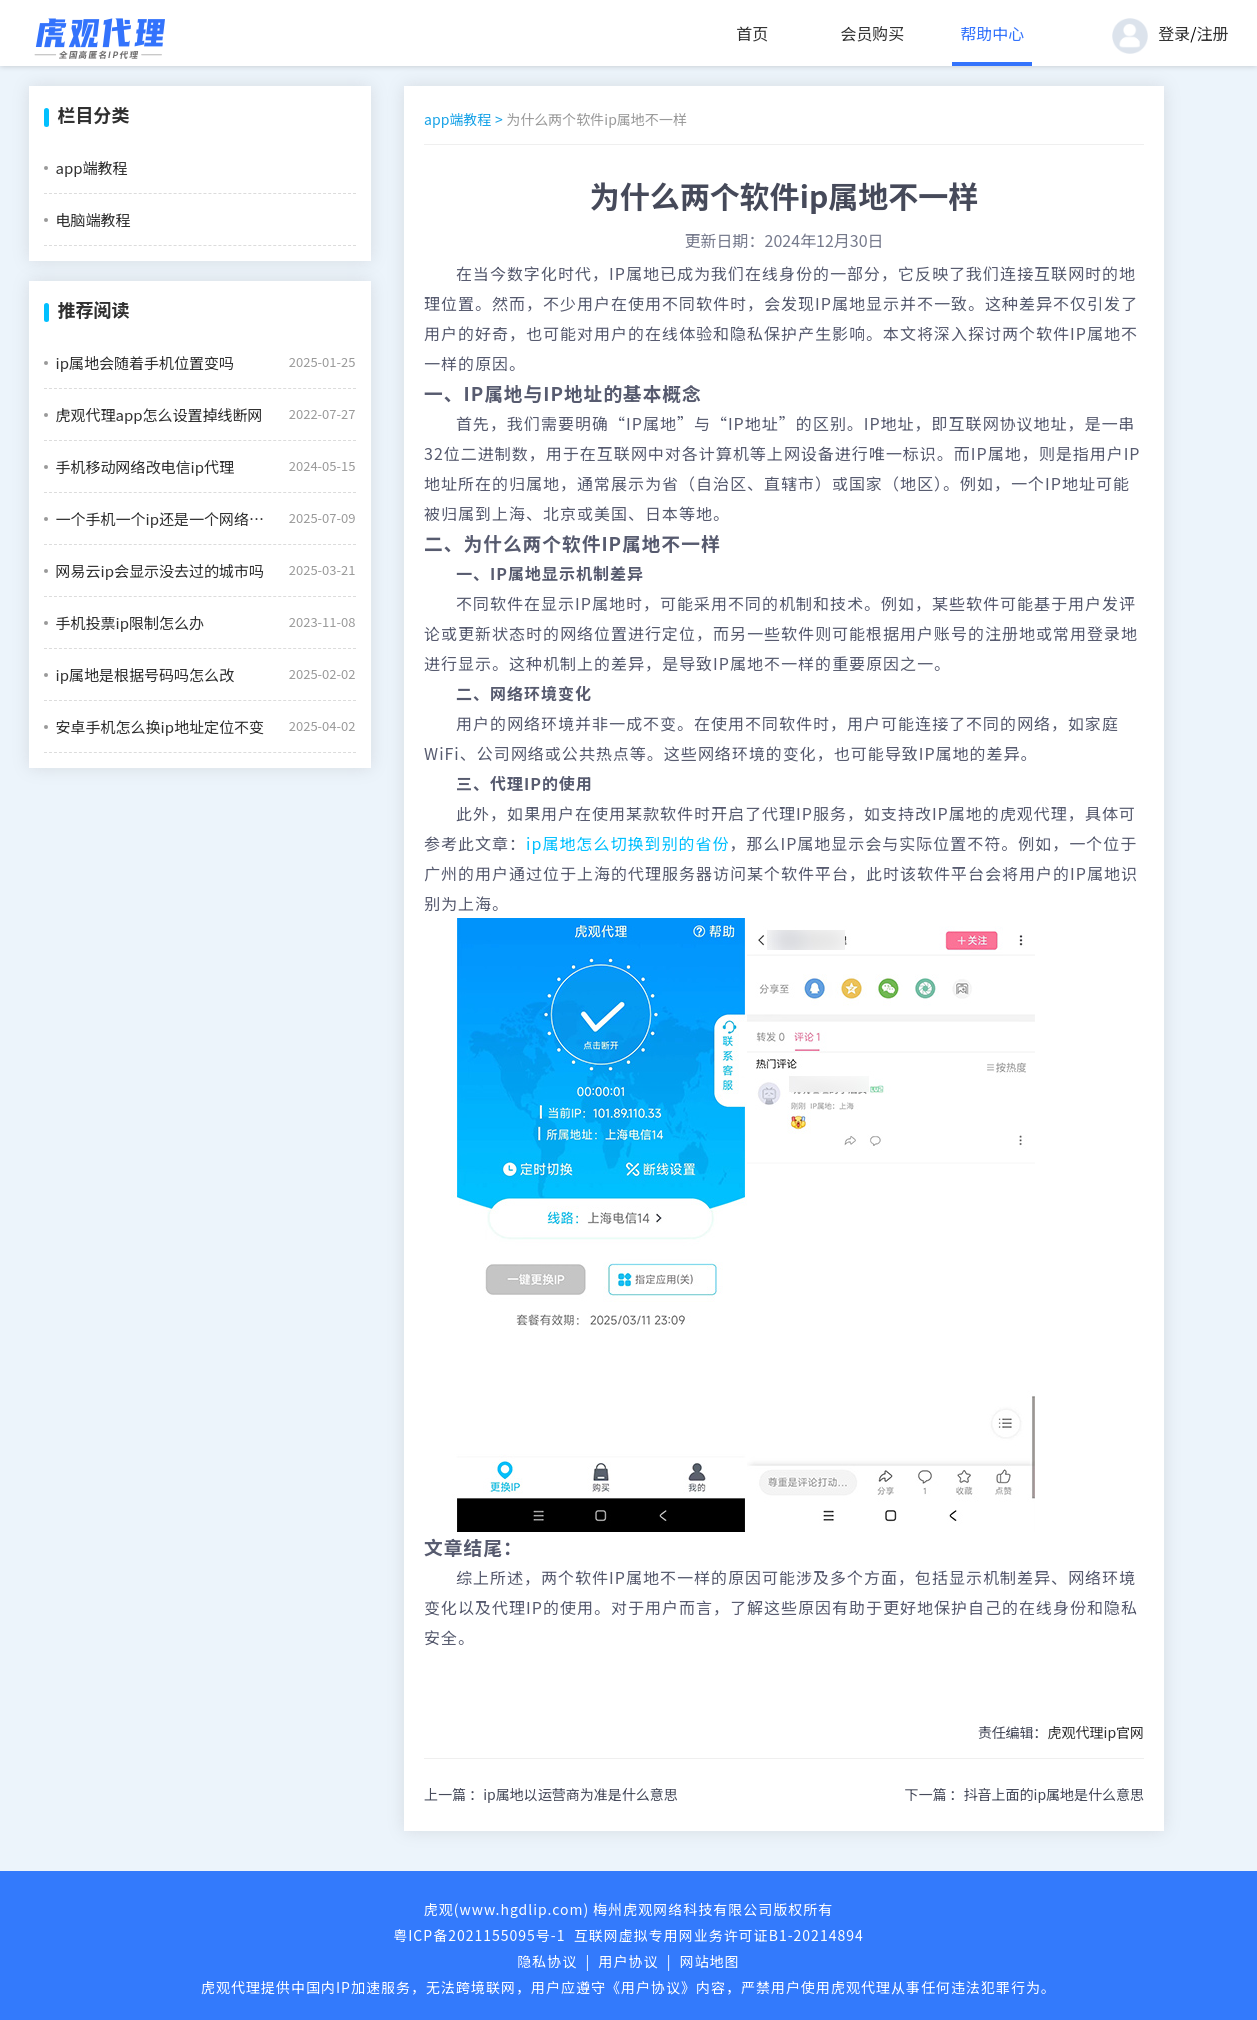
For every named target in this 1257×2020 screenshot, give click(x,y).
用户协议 (629, 1961)
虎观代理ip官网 (1096, 1732)
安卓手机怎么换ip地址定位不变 (160, 726)
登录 (1174, 33)
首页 (752, 33)
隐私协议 (547, 1961)
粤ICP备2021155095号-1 (479, 1935)
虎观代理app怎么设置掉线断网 (159, 414)
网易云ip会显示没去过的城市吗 (160, 570)
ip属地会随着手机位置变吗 (145, 362)
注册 (1212, 33)
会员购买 (872, 33)
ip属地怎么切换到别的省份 (627, 843)
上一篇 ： (551, 1794)
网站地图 (710, 1961)
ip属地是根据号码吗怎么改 (145, 674)
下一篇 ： (1024, 1794)
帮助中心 (992, 33)
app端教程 (92, 167)
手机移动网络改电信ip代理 (145, 466)
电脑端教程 (93, 219)
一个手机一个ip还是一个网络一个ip (165, 518)
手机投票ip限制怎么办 (130, 622)
